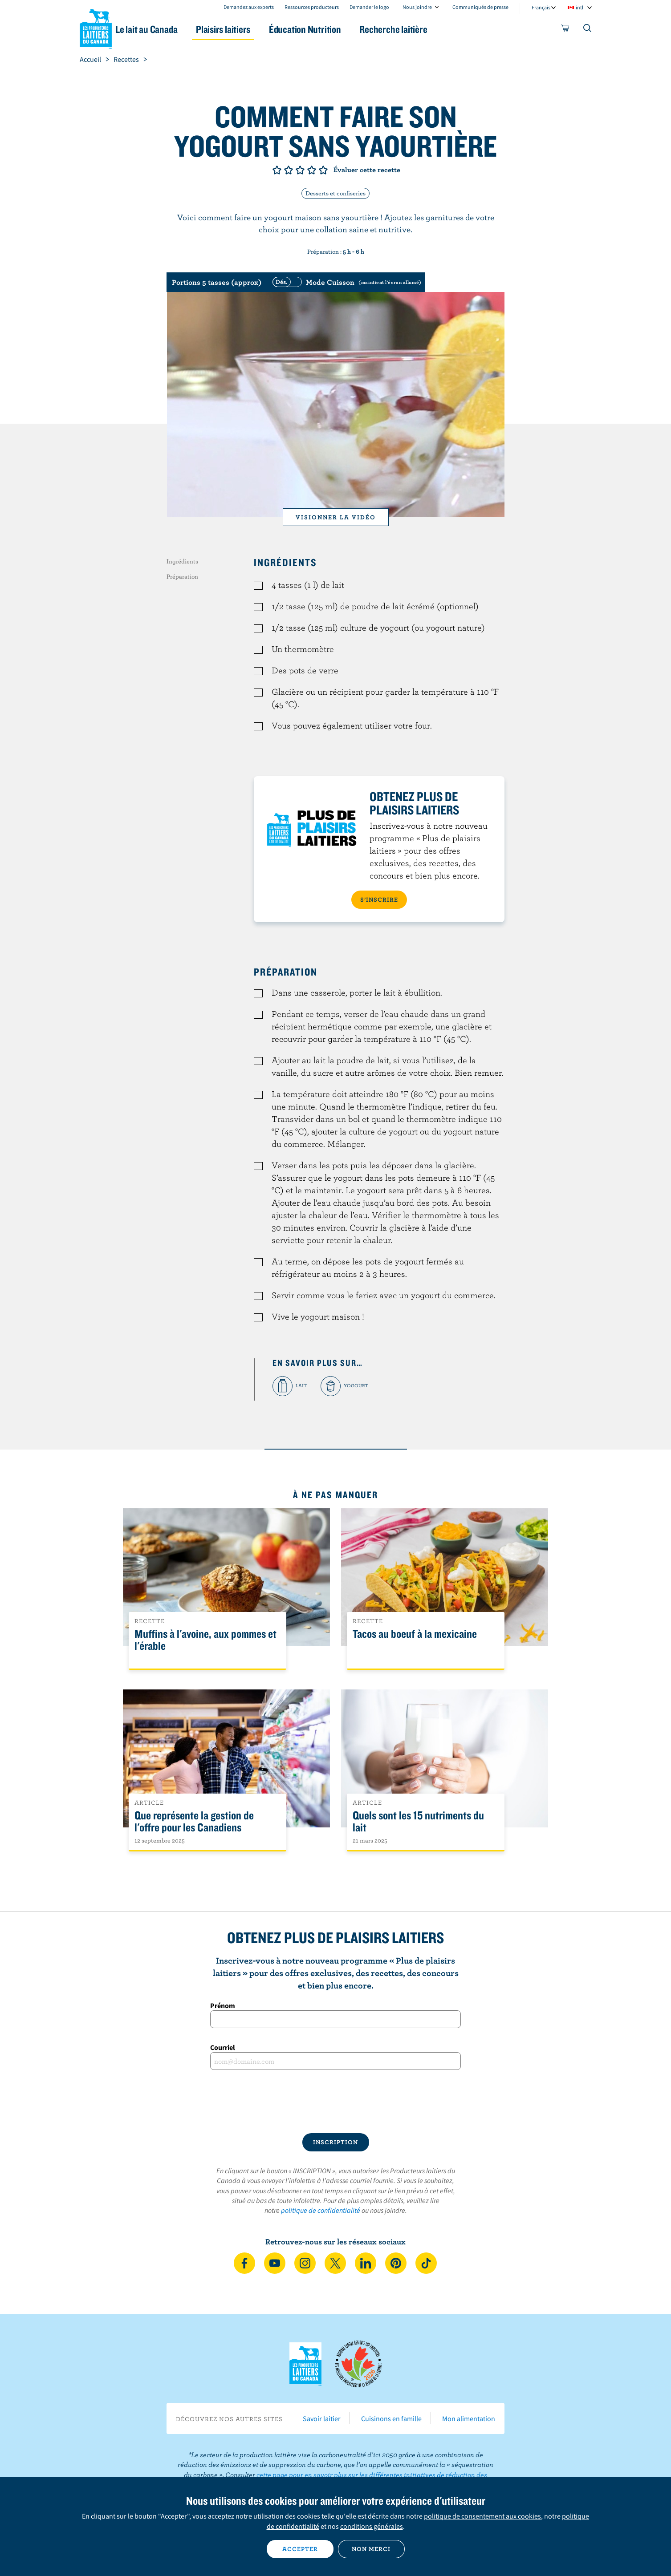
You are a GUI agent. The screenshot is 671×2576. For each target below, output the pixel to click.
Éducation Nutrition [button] (334, 29)
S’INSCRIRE (379, 899)
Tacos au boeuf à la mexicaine (415, 1634)
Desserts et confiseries (335, 193)
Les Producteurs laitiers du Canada (96, 27)
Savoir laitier (322, 2418)
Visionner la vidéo (336, 517)
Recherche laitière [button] (428, 29)
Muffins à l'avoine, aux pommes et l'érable (205, 1640)
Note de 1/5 (277, 170)
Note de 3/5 (300, 170)
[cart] (565, 30)
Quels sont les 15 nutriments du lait (418, 1821)
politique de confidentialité (320, 2210)
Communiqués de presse (480, 7)
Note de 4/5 (311, 170)
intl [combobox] (579, 7)
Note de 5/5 (323, 170)
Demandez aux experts (249, 7)
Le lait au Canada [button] (166, 29)
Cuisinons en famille (391, 2418)
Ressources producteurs (312, 7)
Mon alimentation (468, 2418)
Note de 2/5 (288, 170)
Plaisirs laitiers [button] (247, 29)
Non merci (371, 2548)
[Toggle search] (588, 30)
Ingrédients (182, 561)
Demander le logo (369, 7)
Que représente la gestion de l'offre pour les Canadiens (194, 1821)
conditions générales (371, 2526)
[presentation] (335, 2101)
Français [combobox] (541, 7)
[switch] (345, 282)
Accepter (300, 2548)
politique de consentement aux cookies (482, 2515)
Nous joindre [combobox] (417, 7)
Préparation (182, 576)
